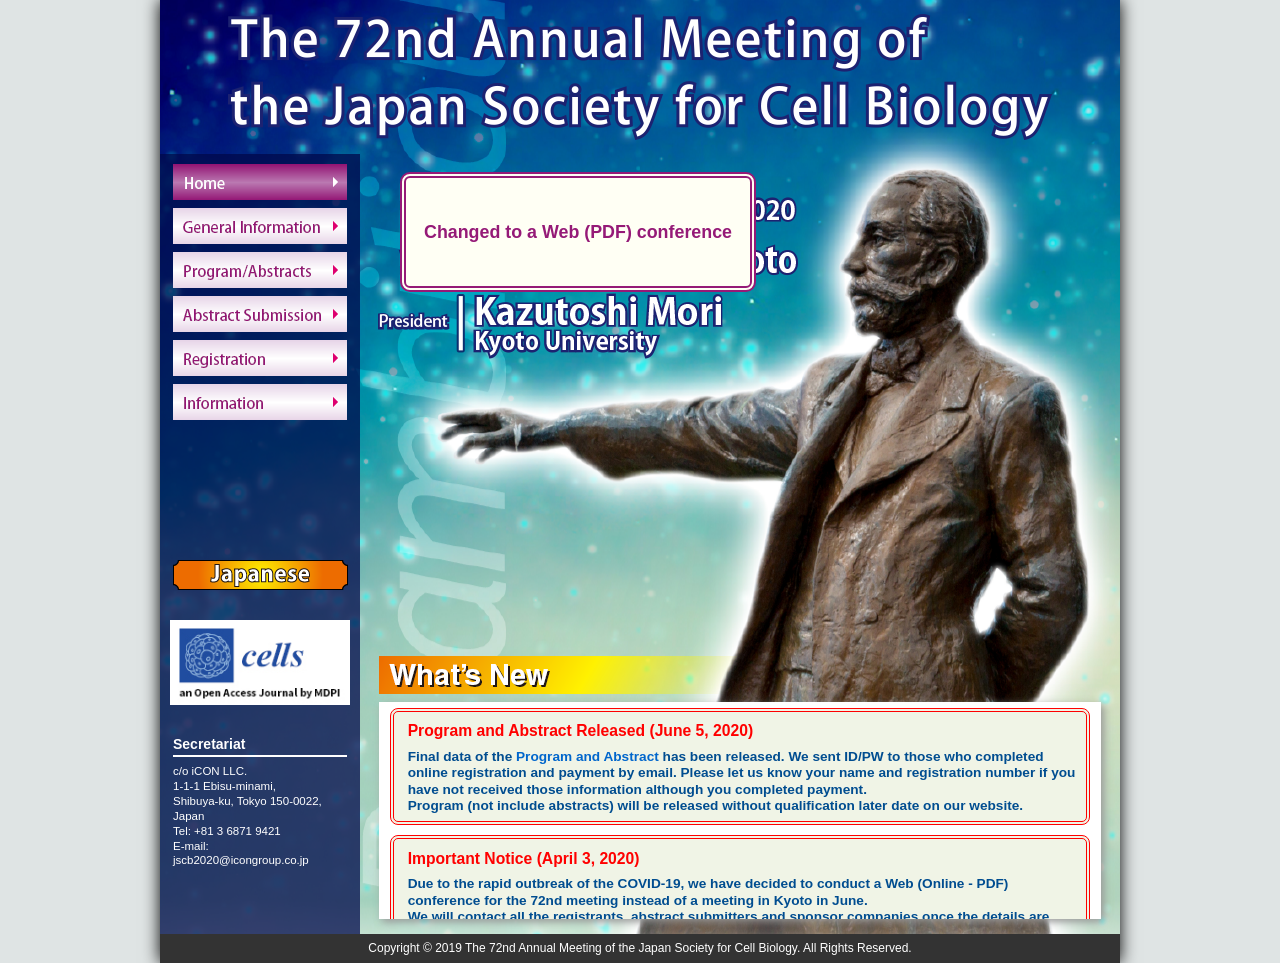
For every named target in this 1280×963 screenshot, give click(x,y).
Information (260, 402)
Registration (260, 358)
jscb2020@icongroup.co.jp (241, 860)
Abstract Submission (260, 314)
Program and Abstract (587, 756)
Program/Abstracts (260, 270)
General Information (260, 226)
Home (260, 182)
